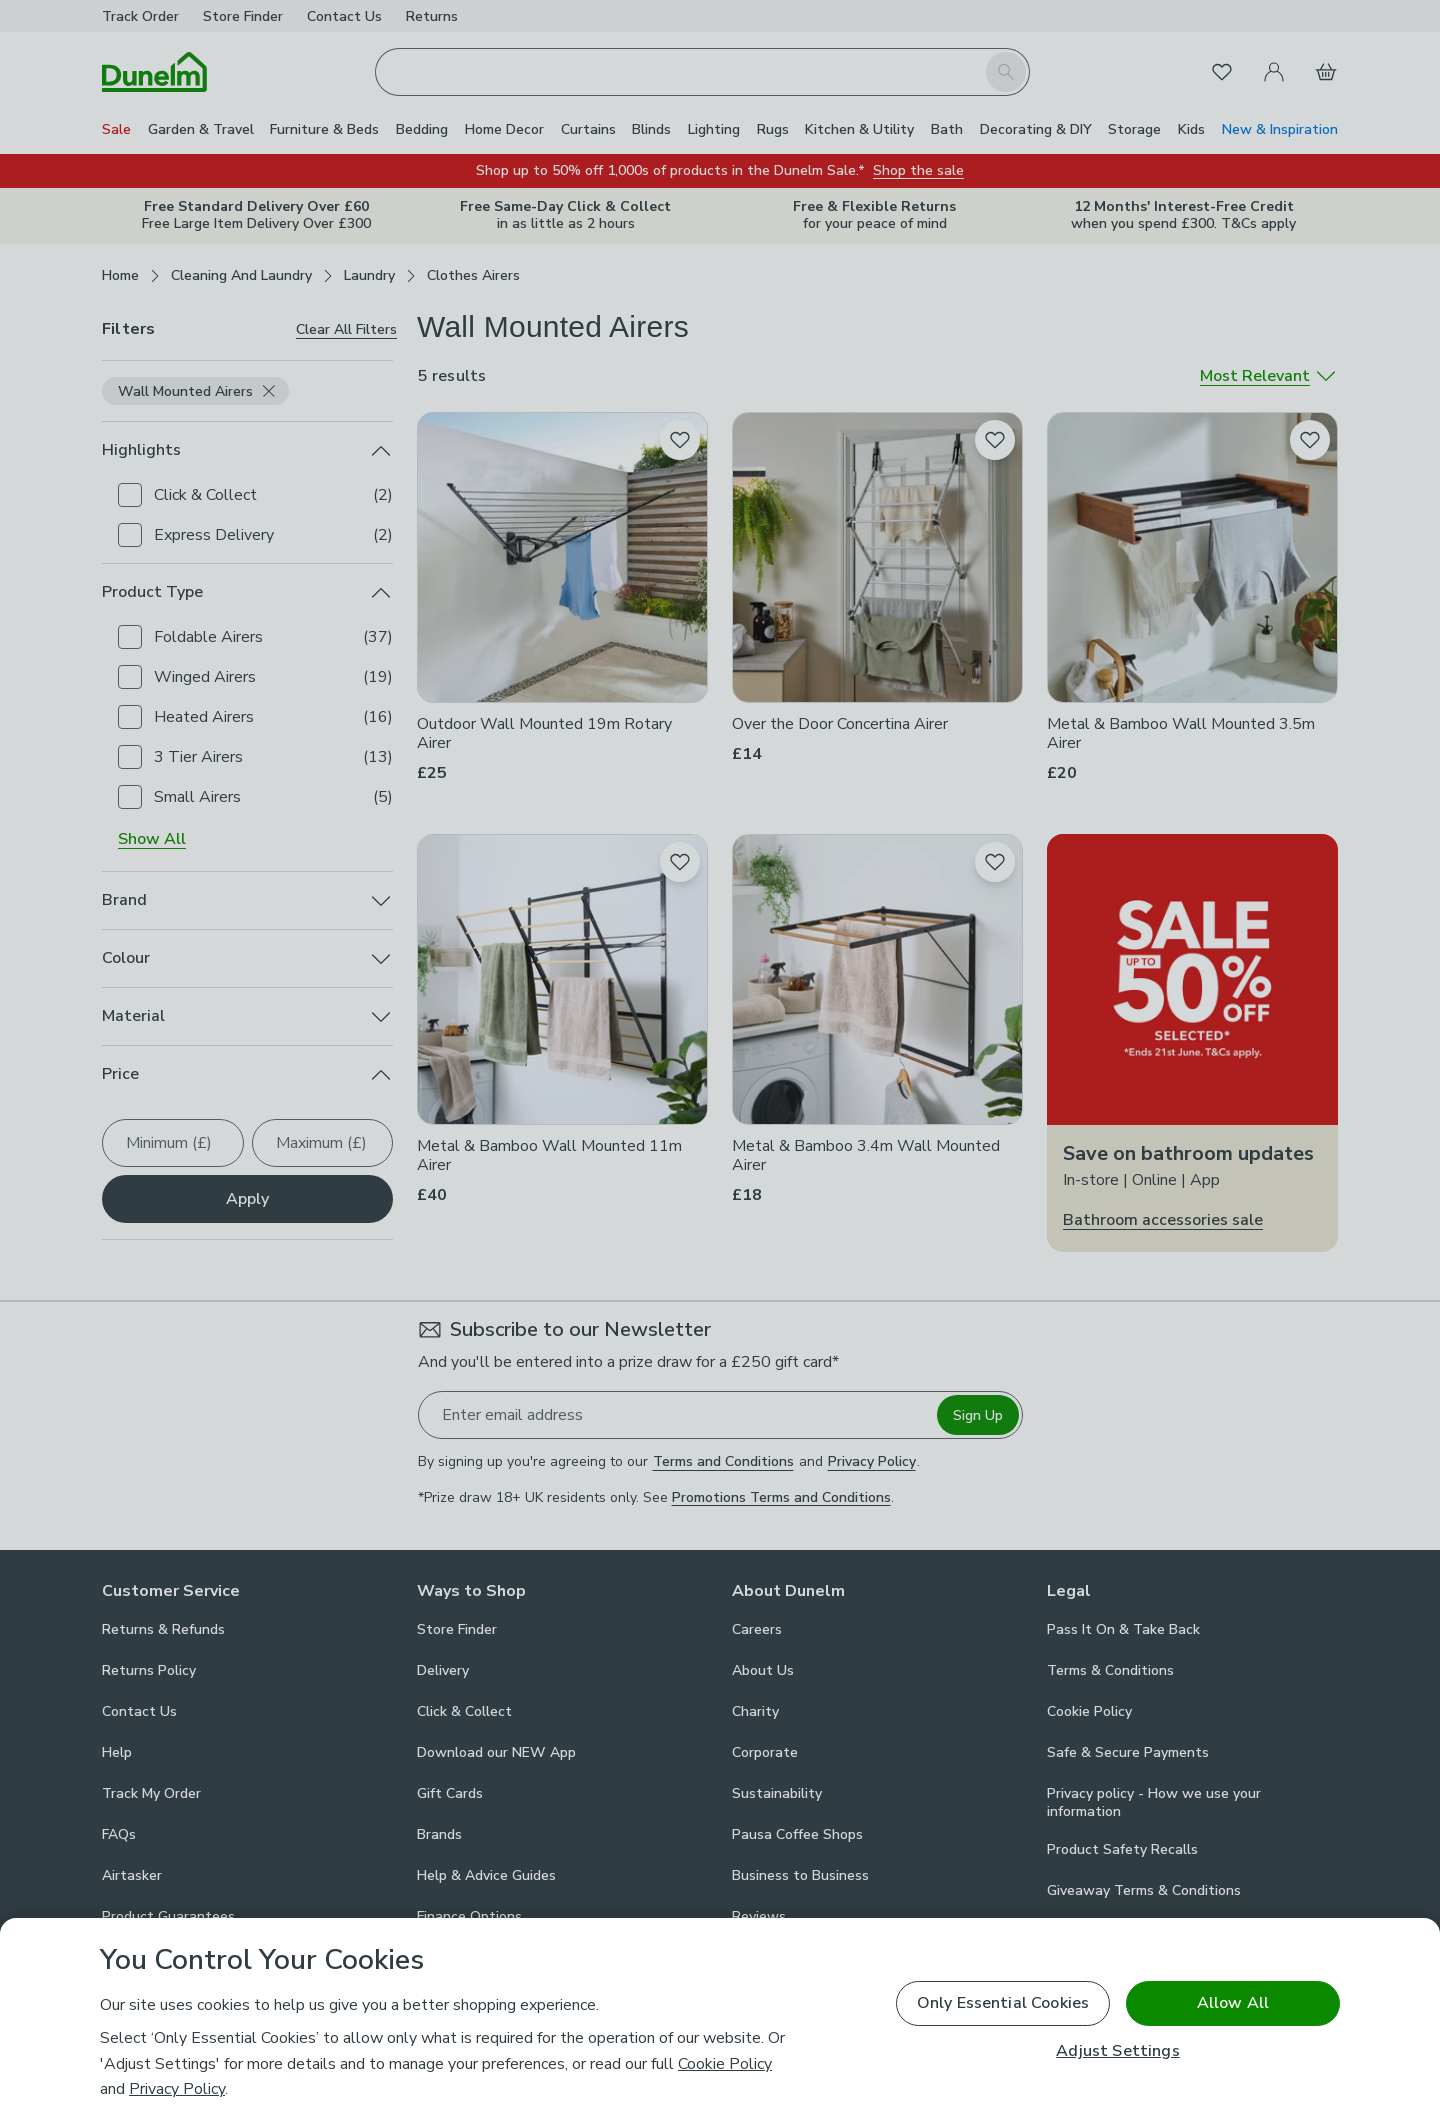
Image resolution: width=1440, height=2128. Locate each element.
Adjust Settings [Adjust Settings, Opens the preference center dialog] (1117, 2051)
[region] (720, 2023)
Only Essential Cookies (1003, 2003)
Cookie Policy (725, 2064)
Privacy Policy (177, 2089)
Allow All (1233, 2003)
